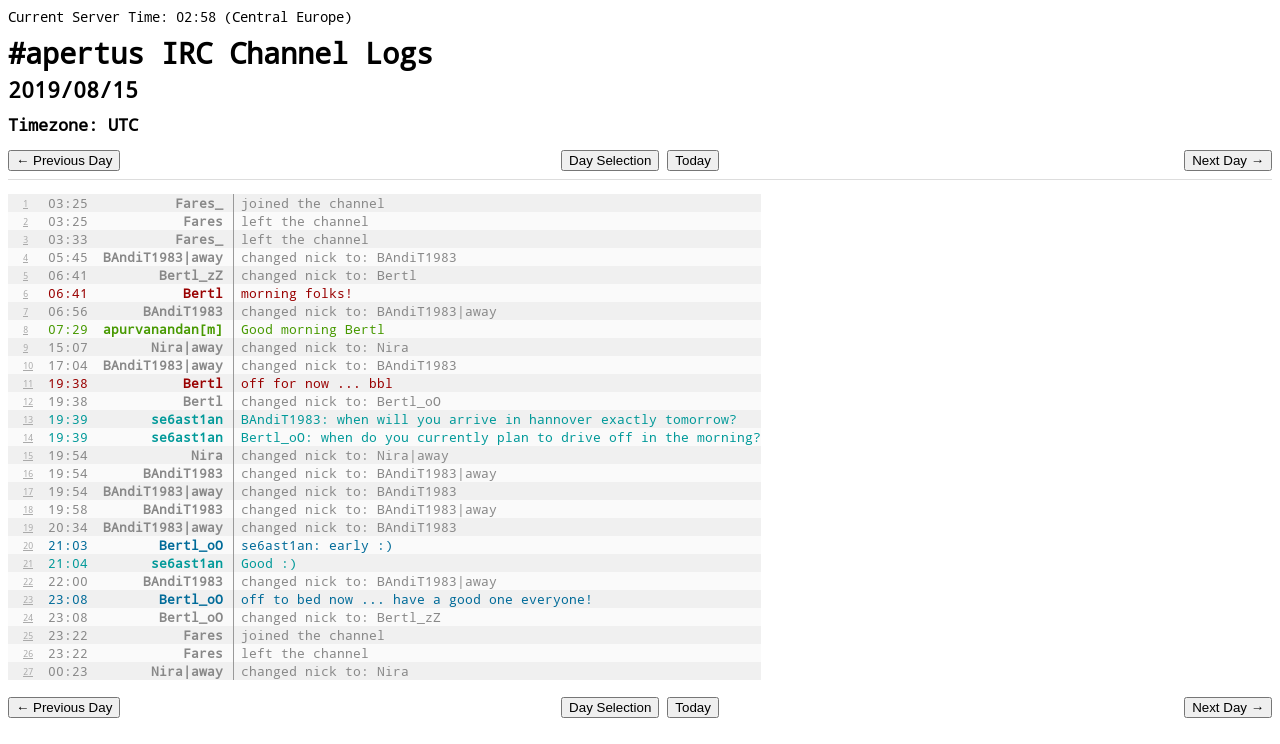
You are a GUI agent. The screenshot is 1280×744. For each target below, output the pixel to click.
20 (28, 545)
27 (28, 671)
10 (28, 365)
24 (28, 617)
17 (28, 491)
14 (28, 437)
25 (28, 635)
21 (28, 563)
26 (28, 653)
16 (28, 473)
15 (28, 455)
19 (28, 527)
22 (28, 581)
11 (28, 383)
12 (28, 401)
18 (28, 509)
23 (28, 599)
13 (28, 419)
